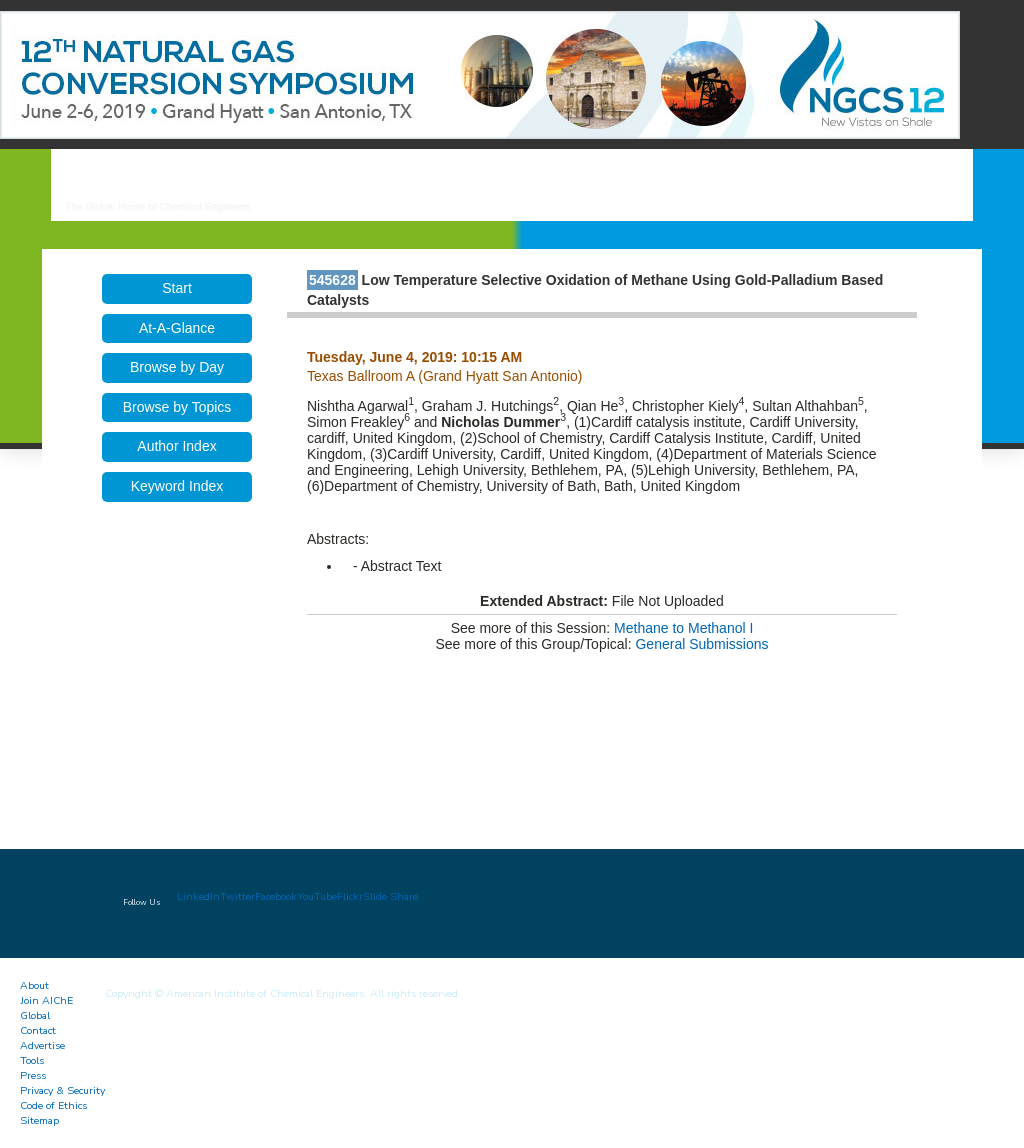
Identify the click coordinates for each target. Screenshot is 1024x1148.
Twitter (237, 896)
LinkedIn (198, 896)
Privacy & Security (62, 1090)
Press (33, 1075)
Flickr (350, 896)
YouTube (317, 896)
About (34, 985)
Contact (38, 1030)
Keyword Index (177, 486)
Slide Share (390, 896)
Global (35, 1015)
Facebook (276, 896)
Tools (32, 1060)
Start (177, 288)
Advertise (42, 1045)
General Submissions (701, 644)
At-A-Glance (177, 328)
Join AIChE (46, 1000)
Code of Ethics (53, 1105)
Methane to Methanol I (683, 628)
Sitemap (39, 1120)
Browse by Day (177, 367)
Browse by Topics (177, 407)
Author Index (176, 446)
